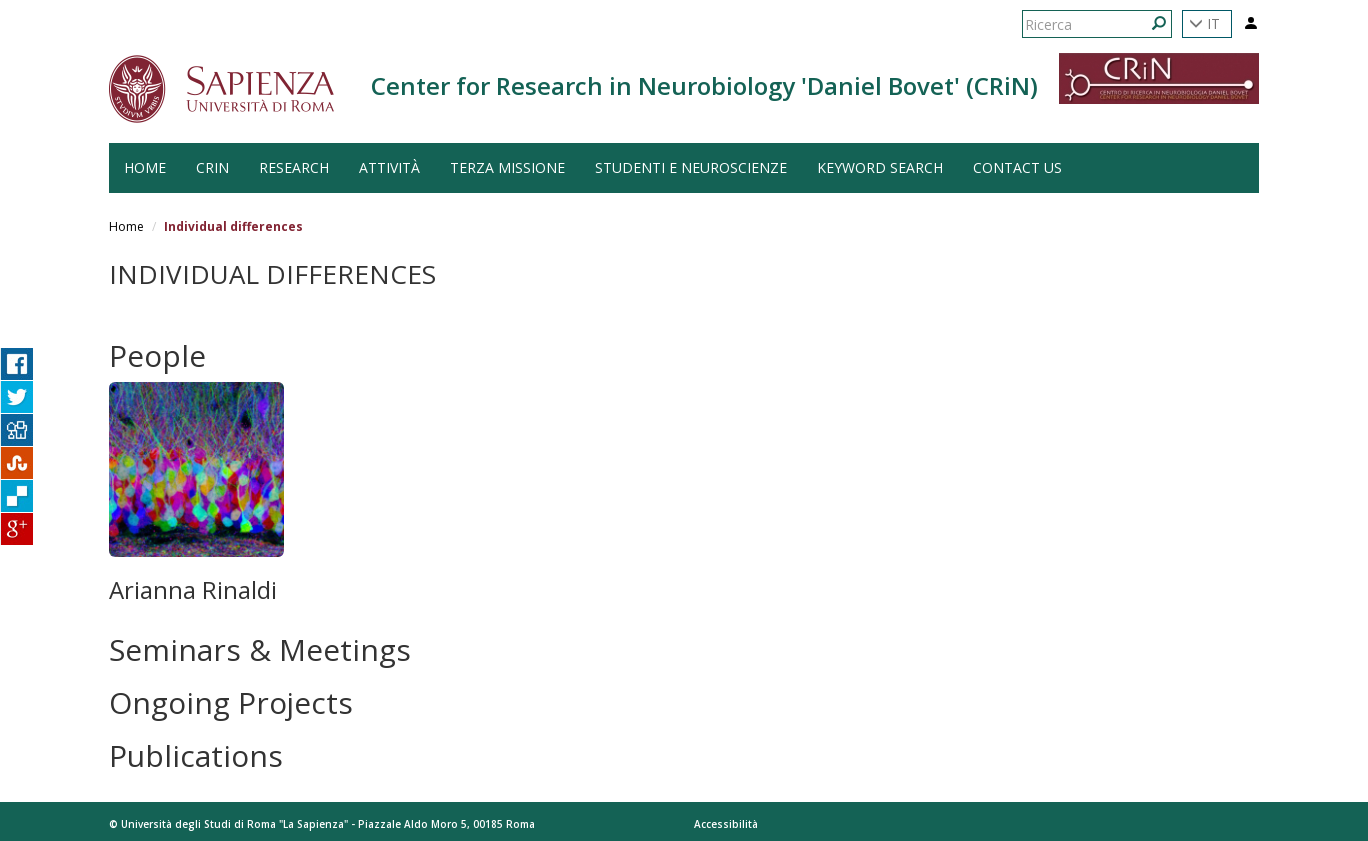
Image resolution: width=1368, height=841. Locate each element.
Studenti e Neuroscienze (691, 167)
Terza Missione (507, 167)
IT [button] (1204, 23)
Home (126, 226)
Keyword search (880, 167)
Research (294, 167)
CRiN (212, 167)
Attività (389, 167)
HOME (145, 167)
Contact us (1017, 167)
